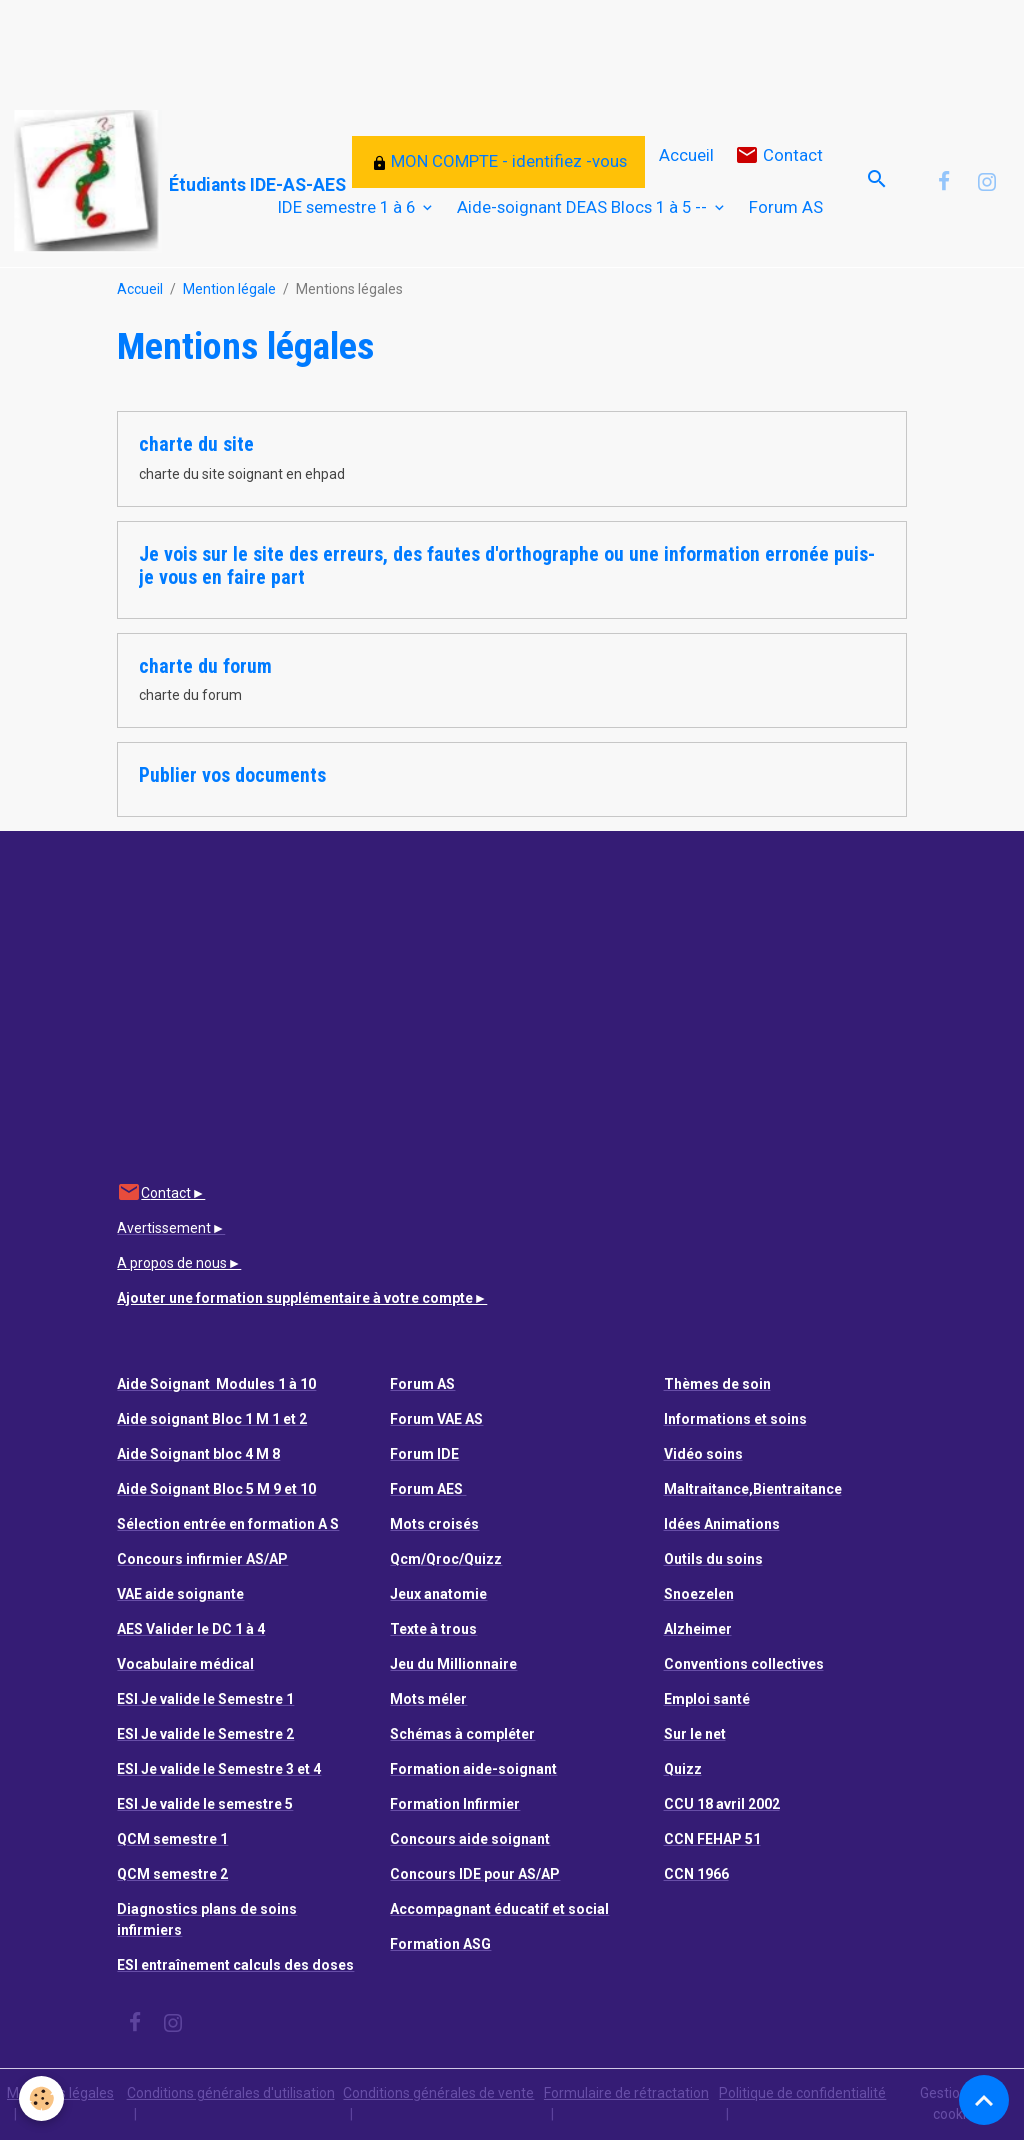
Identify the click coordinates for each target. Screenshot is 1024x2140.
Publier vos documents (232, 775)
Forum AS (786, 207)
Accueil (686, 155)
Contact (779, 155)
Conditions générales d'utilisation (231, 2093)
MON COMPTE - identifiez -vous (499, 161)
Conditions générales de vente (438, 2093)
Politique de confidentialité (802, 2093)
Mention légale (229, 289)
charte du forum (205, 666)
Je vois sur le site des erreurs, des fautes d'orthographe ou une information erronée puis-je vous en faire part (507, 566)
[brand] (119, 181)
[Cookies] (42, 2098)
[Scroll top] (984, 2100)
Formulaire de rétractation (626, 2093)
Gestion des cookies (957, 2103)
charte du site (196, 444)
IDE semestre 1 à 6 (348, 207)
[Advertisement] (364, 45)
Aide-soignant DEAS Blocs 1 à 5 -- (584, 207)
